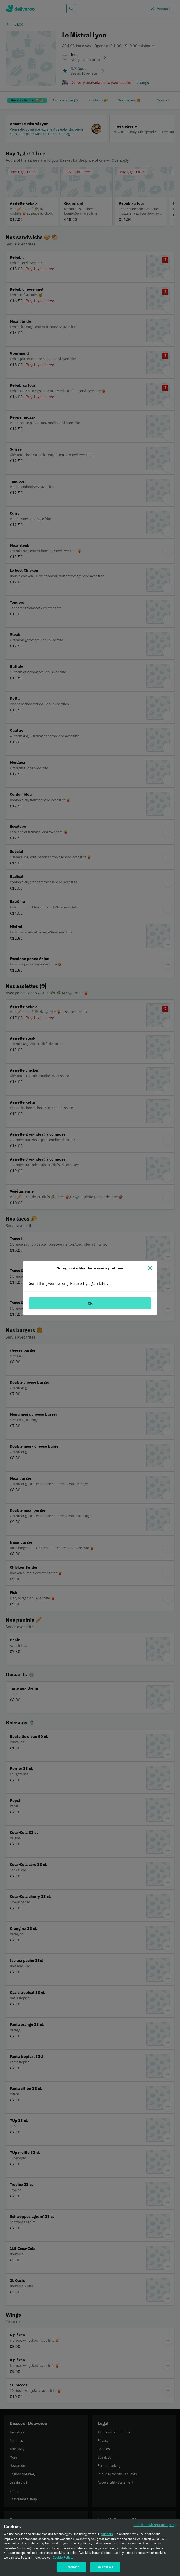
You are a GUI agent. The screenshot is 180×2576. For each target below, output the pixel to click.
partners (107, 2534)
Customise (71, 2567)
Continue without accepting (154, 2525)
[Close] (150, 1268)
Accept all (105, 2567)
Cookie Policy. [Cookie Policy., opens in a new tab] (63, 2558)
